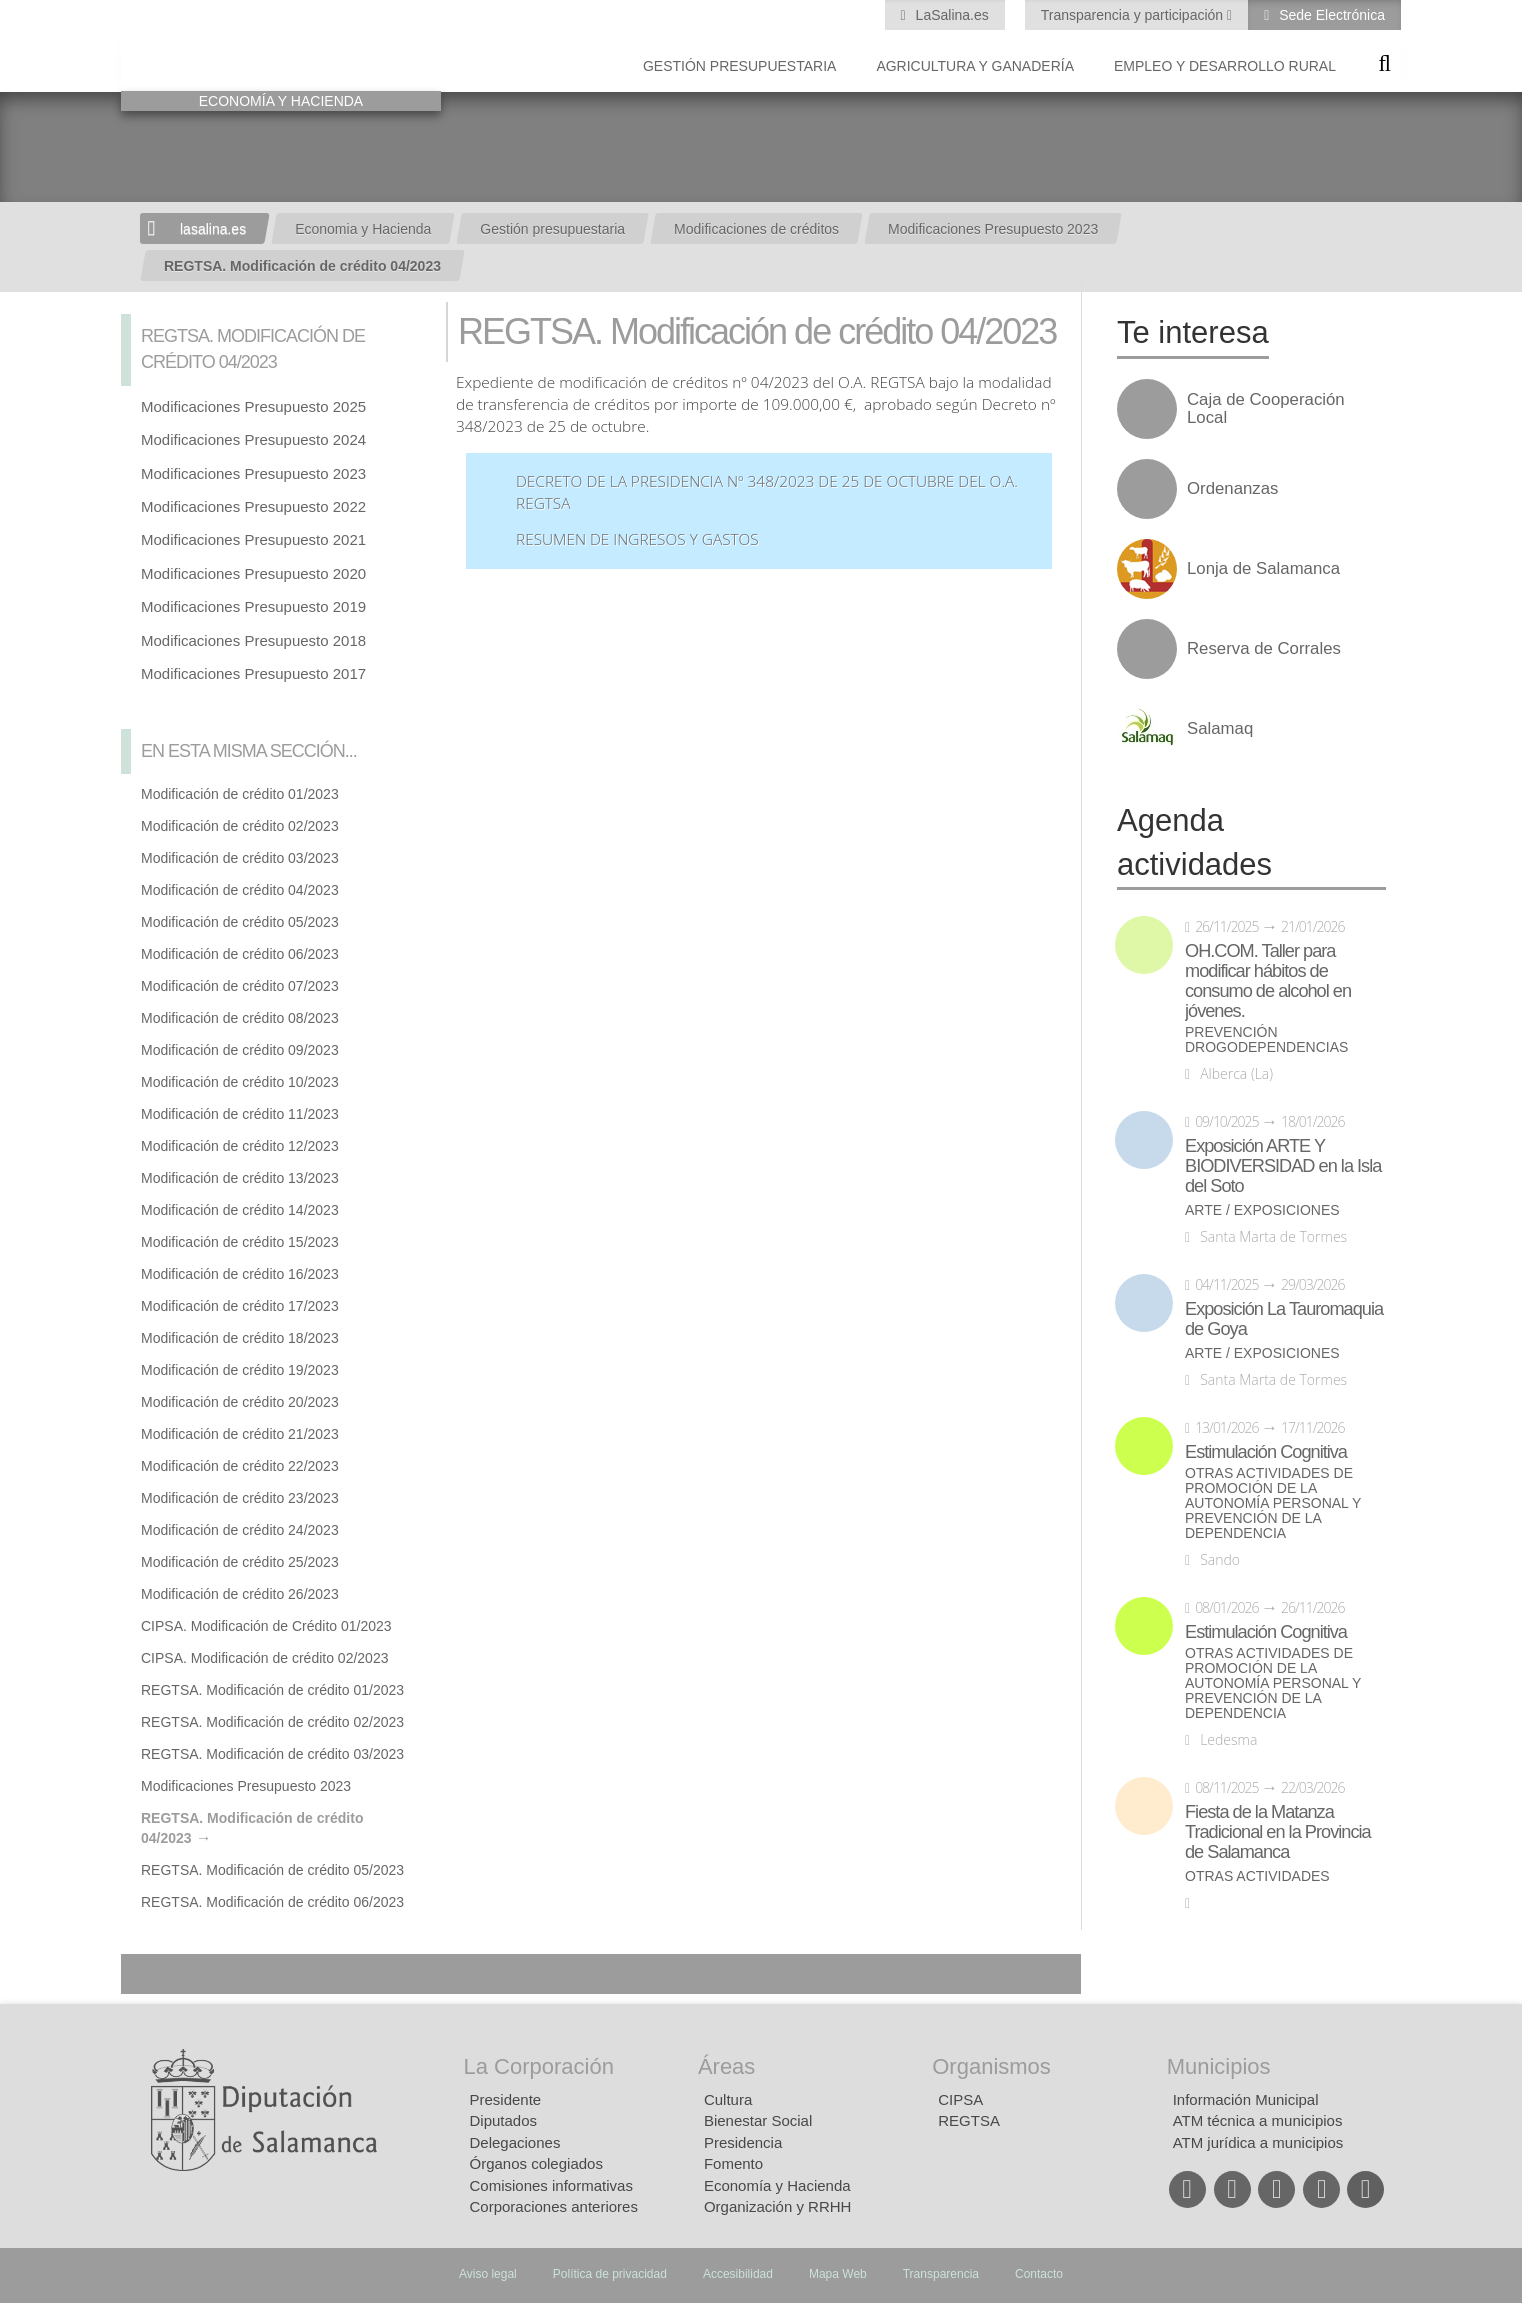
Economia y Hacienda (363, 229)
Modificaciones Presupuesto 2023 (993, 229)
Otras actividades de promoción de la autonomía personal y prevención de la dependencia (1273, 1503)
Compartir (146, 1974)
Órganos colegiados (536, 2163)
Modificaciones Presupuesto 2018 (253, 640)
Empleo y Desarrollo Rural (1225, 66)
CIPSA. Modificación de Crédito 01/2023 (266, 1626)
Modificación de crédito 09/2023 (240, 1050)
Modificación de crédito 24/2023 (240, 1530)
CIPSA (960, 2099)
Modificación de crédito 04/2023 (240, 890)
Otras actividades (1257, 1876)
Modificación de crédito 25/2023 (240, 1562)
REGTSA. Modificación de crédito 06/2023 (272, 1902)
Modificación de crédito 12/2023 (240, 1146)
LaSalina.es (950, 15)
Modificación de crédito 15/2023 (240, 1242)
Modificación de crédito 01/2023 (240, 794)
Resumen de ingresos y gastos (637, 539)
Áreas (726, 2066)
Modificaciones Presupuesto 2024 (253, 439)
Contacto (1039, 2274)
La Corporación (539, 2066)
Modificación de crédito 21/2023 (240, 1434)
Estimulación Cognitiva (1266, 1452)
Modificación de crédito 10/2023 (240, 1082)
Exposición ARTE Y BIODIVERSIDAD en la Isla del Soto (1283, 1166)
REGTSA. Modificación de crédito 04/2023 (302, 266)
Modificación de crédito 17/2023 (240, 1306)
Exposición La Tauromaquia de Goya (1284, 1319)
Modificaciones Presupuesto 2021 (253, 539)
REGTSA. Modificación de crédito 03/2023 (272, 1754)
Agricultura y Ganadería (975, 66)
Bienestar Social (758, 2120)
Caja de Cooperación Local (1266, 409)
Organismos (991, 2066)
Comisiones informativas (551, 2185)
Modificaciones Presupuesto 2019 (253, 606)
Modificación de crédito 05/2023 (240, 922)
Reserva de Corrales (1264, 649)
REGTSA (969, 2120)
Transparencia (941, 2274)
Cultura (728, 2099)
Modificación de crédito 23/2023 (240, 1498)
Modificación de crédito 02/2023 (240, 826)
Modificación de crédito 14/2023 (240, 1210)
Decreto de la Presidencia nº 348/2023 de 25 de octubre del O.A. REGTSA (767, 492)
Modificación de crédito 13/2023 (240, 1178)
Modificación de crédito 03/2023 (240, 858)
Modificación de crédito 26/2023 (240, 1594)
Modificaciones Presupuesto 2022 (253, 506)
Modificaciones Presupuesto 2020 (253, 573)
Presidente (506, 2099)
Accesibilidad (738, 2274)
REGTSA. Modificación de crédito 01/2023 (272, 1690)
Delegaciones (515, 2142)
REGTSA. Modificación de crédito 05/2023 (272, 1870)
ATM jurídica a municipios (1258, 2142)
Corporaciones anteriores (554, 2206)
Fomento (733, 2163)
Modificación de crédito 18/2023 (240, 1338)
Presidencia (743, 2142)
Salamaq (1220, 729)
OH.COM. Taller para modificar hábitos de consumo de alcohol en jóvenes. (1268, 981)
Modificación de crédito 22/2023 (240, 1466)
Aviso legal (488, 2274)
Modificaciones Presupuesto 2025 (253, 406)
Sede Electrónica (1330, 15)
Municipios (1219, 2066)
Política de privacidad (610, 2274)
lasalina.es (213, 229)
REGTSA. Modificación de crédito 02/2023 (272, 1722)
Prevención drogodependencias (1266, 1040)
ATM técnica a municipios (1258, 2120)
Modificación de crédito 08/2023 (240, 1018)
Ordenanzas (1232, 489)
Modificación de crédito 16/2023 (240, 1274)
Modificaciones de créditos (756, 229)
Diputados (504, 2120)
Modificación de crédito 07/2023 (240, 986)
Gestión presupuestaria (739, 66)
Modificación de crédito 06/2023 (240, 954)
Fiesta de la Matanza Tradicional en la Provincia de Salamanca (1278, 1832)
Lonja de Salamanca (1263, 569)
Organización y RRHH (778, 2206)
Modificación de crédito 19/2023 (240, 1370)
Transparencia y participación (1134, 15)
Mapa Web (838, 2274)
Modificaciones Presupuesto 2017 (253, 673)
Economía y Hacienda (777, 2185)
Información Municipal (1246, 2099)
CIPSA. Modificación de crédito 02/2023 (264, 1658)
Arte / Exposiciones (1262, 1210)
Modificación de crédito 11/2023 (240, 1114)
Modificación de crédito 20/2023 (240, 1402)
